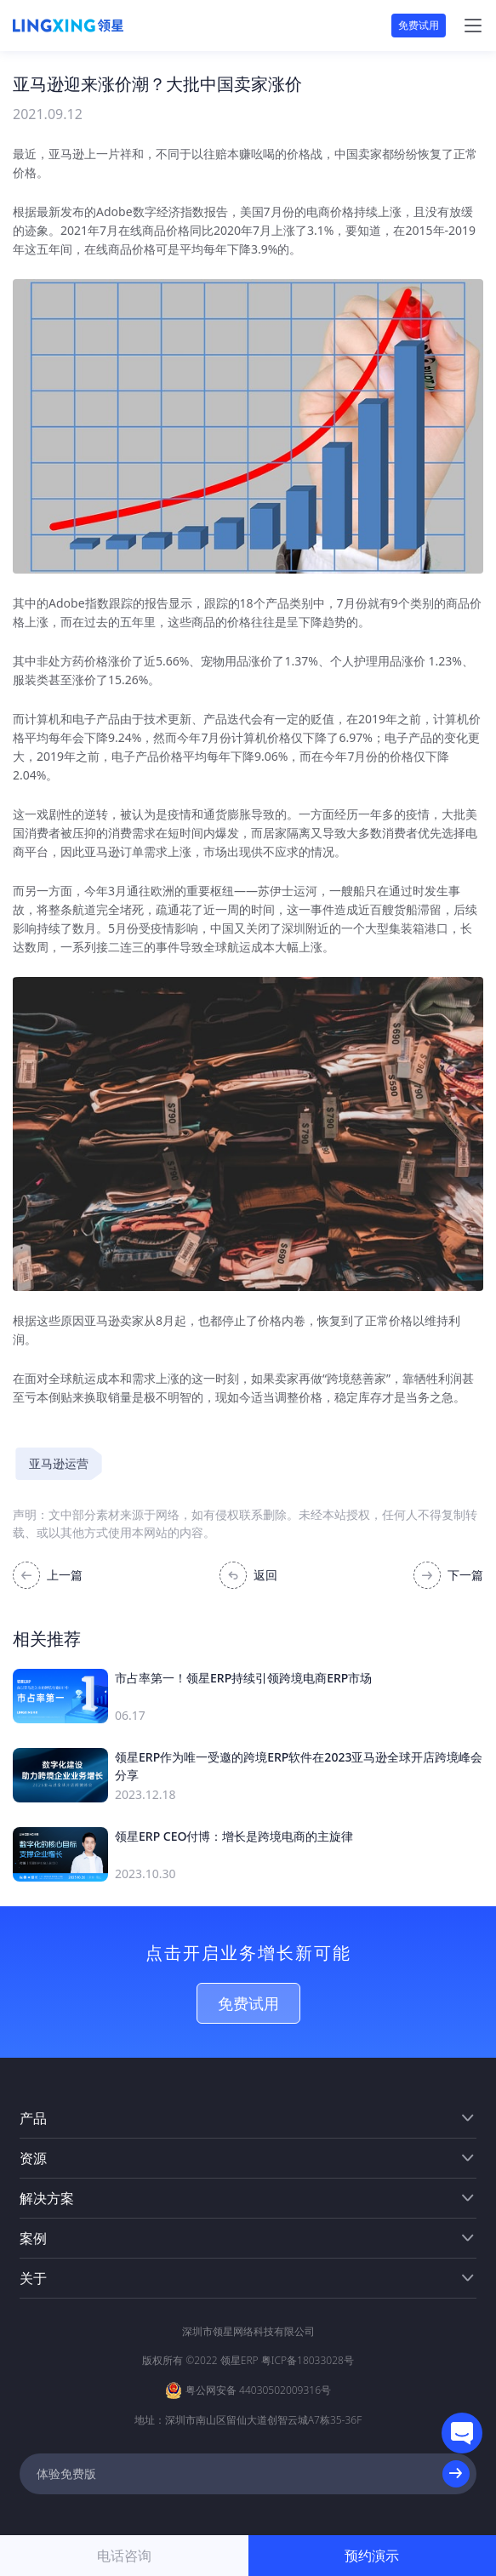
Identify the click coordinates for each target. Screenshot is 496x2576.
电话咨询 (124, 2555)
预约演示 (372, 2555)
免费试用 (418, 25)
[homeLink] (68, 25)
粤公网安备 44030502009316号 (258, 2390)
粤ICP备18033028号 (307, 2360)
